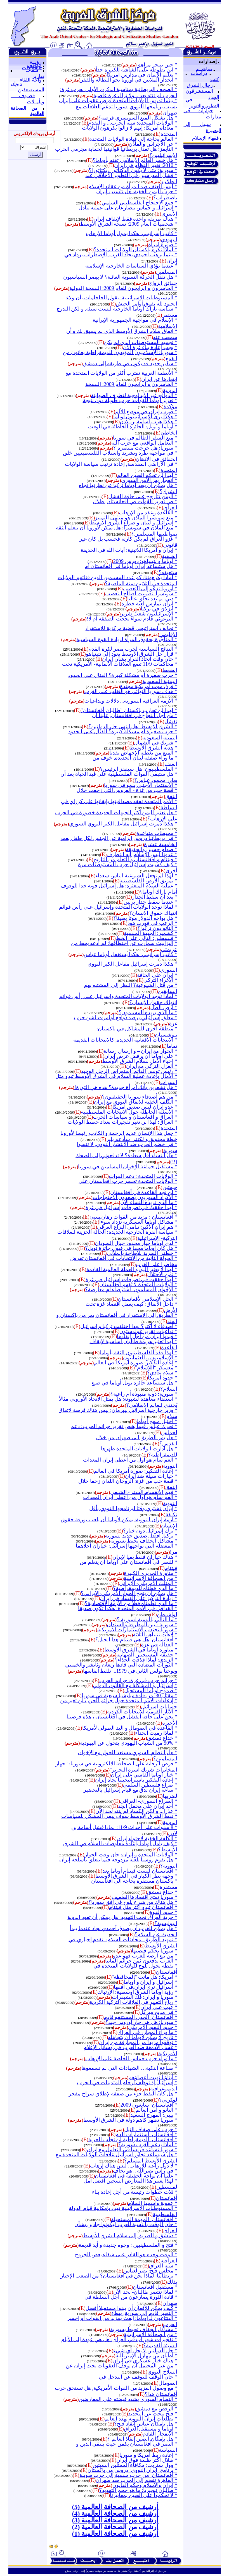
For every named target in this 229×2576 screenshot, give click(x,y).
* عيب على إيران (158, 2007)
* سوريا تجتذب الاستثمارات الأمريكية (137, 1629)
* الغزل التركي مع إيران (151, 1066)
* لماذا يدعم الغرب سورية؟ (147, 2144)
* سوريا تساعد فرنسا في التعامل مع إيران (132, 2149)
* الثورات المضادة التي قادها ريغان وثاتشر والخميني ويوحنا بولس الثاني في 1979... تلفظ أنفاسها (121, 1668)
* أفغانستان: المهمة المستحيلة (144, 2219)
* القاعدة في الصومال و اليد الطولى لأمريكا (129, 1728)
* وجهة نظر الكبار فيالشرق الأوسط (136, 1876)
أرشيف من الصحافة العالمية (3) (115, 2520)
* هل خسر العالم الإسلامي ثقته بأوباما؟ (135, 160)
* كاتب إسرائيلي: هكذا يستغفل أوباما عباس (130, 954)
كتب (214, 79)
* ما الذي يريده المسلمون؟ (148, 1012)
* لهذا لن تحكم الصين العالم (147, 475)
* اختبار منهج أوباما (156, 1421)
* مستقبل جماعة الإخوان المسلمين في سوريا (127, 1166)
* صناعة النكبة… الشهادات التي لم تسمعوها (129, 2068)
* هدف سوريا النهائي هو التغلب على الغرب (130, 691)
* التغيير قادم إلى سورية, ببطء (144, 2313)
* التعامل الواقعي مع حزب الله (144, 443)
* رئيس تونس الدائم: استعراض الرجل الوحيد (129, 1071)
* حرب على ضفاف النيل (150, 2129)
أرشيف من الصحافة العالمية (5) (115, 2506)
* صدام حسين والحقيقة (151, 849)
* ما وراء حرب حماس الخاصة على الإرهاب (131, 2058)
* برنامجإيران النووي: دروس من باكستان (132, 2470)
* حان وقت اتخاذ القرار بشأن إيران (139, 659)
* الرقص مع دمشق (156, 2409)
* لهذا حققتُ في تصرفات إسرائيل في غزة (131, 1207)
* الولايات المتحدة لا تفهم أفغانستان (138, 1284)
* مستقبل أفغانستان (155, 2287)
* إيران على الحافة (157, 975)
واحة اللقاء (31, 80)
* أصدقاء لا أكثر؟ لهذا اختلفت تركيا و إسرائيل (128, 1326)
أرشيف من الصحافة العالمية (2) (115, 2526)
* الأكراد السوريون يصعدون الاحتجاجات (135, 1197)
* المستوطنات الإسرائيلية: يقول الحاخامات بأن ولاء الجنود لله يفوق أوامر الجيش (121, 301)
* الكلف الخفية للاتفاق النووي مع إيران (135, 1102)
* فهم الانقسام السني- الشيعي (143, 1492)
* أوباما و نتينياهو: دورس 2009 (145, 561)
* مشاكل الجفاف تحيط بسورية (143, 1541)
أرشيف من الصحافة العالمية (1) (115, 2533)
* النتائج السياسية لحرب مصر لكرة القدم (132, 649)
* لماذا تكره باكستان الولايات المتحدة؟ (135, 249)
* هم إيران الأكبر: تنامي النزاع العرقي (137, 1227)
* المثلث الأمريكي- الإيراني (148, 1583)
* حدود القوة (163, 1912)
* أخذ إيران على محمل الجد (147, 1806)
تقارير (38, 76)
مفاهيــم (204, 69)
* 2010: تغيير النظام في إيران (145, 165)
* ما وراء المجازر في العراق (147, 2032)
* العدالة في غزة (159, 1645)
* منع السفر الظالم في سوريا (145, 438)
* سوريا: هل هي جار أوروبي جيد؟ (141, 2022)
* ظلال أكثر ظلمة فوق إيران (146, 2460)
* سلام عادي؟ (162, 1373)
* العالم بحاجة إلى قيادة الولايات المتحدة (133, 139)
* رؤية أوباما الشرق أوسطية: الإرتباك (137, 1992)
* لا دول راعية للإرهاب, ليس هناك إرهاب (133, 2166)
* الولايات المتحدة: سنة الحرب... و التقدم (132, 123)
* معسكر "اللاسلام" (156, 1368)
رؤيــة (36, 62)
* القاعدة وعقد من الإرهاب (148, 512)
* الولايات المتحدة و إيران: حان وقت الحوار (130, 1855)
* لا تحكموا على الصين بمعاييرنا (143, 2495)
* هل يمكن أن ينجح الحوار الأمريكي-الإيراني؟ (129, 1593)
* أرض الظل (163, 1007)
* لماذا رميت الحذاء (156, 1733)
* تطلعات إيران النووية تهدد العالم (141, 2419)
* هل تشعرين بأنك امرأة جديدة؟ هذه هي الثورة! (125, 1087)
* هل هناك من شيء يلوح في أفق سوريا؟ (132, 1902)
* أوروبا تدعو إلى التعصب (150, 588)
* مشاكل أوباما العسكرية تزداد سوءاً (138, 1222)
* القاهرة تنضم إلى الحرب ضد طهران (136, 2480)
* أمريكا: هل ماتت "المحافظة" (144, 1977)
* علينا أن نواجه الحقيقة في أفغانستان (136, 2176)
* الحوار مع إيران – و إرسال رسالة (140, 1051)
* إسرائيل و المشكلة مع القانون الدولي (135, 1685)
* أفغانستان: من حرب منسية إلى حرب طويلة (128, 2475)
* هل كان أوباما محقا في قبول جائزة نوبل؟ (131, 1248)
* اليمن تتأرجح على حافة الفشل (142, 496)
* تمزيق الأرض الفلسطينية (148, 881)
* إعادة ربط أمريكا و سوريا (148, 2455)
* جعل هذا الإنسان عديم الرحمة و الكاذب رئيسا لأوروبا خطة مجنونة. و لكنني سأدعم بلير (118, 1136)
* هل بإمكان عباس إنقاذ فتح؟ (145, 2424)
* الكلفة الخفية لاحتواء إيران (147, 1838)
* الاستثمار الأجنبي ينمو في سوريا (140, 785)
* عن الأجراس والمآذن (153, 144)
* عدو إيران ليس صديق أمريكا (144, 1107)
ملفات (32, 70)
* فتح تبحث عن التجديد (152, 2414)
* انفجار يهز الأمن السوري (149, 480)
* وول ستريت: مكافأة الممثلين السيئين (135, 2465)
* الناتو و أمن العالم (156, 2110)
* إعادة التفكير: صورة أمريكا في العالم (135, 1362)
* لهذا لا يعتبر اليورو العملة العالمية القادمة (131, 1269)
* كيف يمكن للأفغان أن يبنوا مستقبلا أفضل (131, 2308)
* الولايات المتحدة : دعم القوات (143, 1176)
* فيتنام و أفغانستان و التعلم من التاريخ (135, 859)
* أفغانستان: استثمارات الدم (146, 2134)
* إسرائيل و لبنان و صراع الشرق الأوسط (133, 523)
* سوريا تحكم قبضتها (154, 1951)
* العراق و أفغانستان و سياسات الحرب (135, 1117)
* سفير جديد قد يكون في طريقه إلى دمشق (130, 363)
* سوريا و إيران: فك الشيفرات (144, 1997)
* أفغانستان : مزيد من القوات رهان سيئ (133, 1217)
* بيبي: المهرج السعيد (153, 2115)
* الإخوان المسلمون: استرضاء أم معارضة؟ (131, 1289)
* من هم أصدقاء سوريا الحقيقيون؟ (139, 1097)
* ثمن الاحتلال (162, 1274)
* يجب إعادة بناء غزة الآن (150, 347)
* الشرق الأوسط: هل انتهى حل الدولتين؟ (132, 726)
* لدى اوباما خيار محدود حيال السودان (136, 1243)
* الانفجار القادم (160, 2434)
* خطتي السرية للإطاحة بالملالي (142, 1253)
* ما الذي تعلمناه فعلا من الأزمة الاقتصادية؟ (131, 1603)
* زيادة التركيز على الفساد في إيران (138, 1598)
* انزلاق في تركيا (159, 609)
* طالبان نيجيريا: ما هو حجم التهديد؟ (138, 2490)
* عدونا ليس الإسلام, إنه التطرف (142, 854)
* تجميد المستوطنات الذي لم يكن (140, 342)
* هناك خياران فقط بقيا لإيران (144, 1557)
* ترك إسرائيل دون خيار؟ (150, 1531)
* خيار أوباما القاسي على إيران (144, 1775)
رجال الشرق (200, 85)
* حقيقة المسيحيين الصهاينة (146, 1655)
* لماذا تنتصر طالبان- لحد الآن (145, 2292)
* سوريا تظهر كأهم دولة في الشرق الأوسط (130, 2120)
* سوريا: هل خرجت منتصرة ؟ (145, 448)
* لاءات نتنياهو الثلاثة (155, 1634)
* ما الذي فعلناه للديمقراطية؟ (145, 1588)
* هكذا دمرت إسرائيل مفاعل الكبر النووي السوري (123, 824)
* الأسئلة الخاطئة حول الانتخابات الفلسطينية (129, 1112)
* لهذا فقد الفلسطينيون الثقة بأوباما (138, 1352)
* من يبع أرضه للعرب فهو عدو (145, 1956)
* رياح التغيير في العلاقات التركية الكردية (133, 2002)
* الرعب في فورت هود (152, 923)
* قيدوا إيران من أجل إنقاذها (147, 1336)
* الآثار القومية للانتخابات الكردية (142, 1712)
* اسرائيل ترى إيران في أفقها (145, 1987)
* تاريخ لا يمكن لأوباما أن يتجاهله (142, 2037)
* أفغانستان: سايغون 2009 (149, 2105)
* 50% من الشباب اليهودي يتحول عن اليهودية (128, 1743)
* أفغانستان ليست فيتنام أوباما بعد (139, 1871)
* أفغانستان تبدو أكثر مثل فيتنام (143, 1907)
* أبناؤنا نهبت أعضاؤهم (152, 2077)
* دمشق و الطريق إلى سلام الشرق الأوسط (130, 2235)
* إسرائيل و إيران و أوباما (150, 1982)
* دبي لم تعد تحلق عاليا (152, 598)
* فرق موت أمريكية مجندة (148, 686)
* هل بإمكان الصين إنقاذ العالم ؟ (142, 2439)
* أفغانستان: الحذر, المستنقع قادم (140, 2017)
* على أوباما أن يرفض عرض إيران (140, 1056)
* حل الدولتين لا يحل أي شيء (145, 2350)
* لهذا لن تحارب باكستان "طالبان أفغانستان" (129, 710)
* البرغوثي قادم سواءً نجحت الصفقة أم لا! (132, 619)
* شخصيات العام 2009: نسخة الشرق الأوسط (128, 224)
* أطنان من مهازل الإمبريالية (146, 2355)
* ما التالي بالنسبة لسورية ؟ (147, 1619)
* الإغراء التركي (160, 980)
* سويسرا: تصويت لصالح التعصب (141, 593)
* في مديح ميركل (158, 2012)
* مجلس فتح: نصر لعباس (150, 2271)
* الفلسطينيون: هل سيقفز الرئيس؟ (138, 769)
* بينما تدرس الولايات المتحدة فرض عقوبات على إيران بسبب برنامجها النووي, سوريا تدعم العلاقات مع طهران (118, 106)
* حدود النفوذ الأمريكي (152, 2027)
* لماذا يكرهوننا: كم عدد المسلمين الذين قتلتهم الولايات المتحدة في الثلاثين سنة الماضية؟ (117, 580)
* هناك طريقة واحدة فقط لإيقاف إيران (135, 219)
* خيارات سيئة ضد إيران (151, 1476)
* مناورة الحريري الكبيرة (150, 1573)
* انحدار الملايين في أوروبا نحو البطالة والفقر (129, 80)
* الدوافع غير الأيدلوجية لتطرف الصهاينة (134, 395)
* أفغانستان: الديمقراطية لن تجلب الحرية (132, 2139)
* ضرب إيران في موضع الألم (146, 411)
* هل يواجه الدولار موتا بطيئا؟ (145, 918)
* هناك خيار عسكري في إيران (144, 2360)
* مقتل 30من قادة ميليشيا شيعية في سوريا (129, 1695)
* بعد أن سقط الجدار (154, 897)
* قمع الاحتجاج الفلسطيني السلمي (139, 203)
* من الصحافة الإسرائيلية (150, 1578)
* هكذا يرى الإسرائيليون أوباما (145, 416)
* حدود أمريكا (162, 1378)
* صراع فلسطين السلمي (150, 1785)
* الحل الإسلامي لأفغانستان (147, 1299)
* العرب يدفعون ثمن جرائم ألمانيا (141, 1961)
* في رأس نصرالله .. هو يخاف (145, 2171)
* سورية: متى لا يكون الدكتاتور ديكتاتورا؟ (133, 170)
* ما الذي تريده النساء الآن (148, 1202)
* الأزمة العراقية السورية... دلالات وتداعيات (130, 701)
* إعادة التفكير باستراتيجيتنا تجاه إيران (136, 1780)
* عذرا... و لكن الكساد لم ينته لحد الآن (136, 1811)
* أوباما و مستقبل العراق (150, 2429)
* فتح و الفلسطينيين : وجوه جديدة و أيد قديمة (128, 2245)
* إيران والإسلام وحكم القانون (144, 2485)
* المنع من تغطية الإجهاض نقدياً (143, 753)
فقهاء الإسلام (205, 138)
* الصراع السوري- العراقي (148, 1801)
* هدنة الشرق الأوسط (153, 748)
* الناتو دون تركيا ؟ (157, 928)
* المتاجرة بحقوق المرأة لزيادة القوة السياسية (126, 639)
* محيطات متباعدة (156, 833)
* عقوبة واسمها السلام (152, 2203)
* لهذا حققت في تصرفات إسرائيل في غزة (131, 1279)
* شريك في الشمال (155, 743)
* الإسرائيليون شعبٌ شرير (149, 614)
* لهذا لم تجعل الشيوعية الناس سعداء (136, 875)
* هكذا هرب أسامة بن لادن (148, 421)
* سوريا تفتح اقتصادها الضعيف (144, 1897)
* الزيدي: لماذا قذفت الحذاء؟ (146, 1660)
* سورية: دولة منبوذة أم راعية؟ (143, 1394)
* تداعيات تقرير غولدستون (148, 1331)
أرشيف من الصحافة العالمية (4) (115, 2513)
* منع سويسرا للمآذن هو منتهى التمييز (136, 518)
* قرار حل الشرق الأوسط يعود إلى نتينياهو (131, 654)
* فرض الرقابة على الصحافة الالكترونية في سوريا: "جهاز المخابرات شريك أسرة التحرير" (116, 1767)
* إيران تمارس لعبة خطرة (149, 604)
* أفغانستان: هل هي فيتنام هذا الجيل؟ (136, 1639)
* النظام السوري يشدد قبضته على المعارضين (128, 2399)
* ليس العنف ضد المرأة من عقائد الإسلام (132, 186)
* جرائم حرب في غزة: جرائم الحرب (138, 1680)
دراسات (199, 73)
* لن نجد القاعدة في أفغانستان (143, 1192)
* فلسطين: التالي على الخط (146, 938)
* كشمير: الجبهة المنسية (150, 933)
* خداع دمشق (162, 1738)
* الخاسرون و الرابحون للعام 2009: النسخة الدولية (123, 288)
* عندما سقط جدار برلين (150, 902)
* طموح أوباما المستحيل (150, 1690)
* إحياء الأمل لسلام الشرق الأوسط (139, 1061)
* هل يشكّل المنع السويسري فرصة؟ (137, 118)
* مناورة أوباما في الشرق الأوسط (140, 1650)
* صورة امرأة (162, 244)
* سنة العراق (163, 2266)
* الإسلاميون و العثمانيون (150, 1357)
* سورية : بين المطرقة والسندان (142, 1624)
